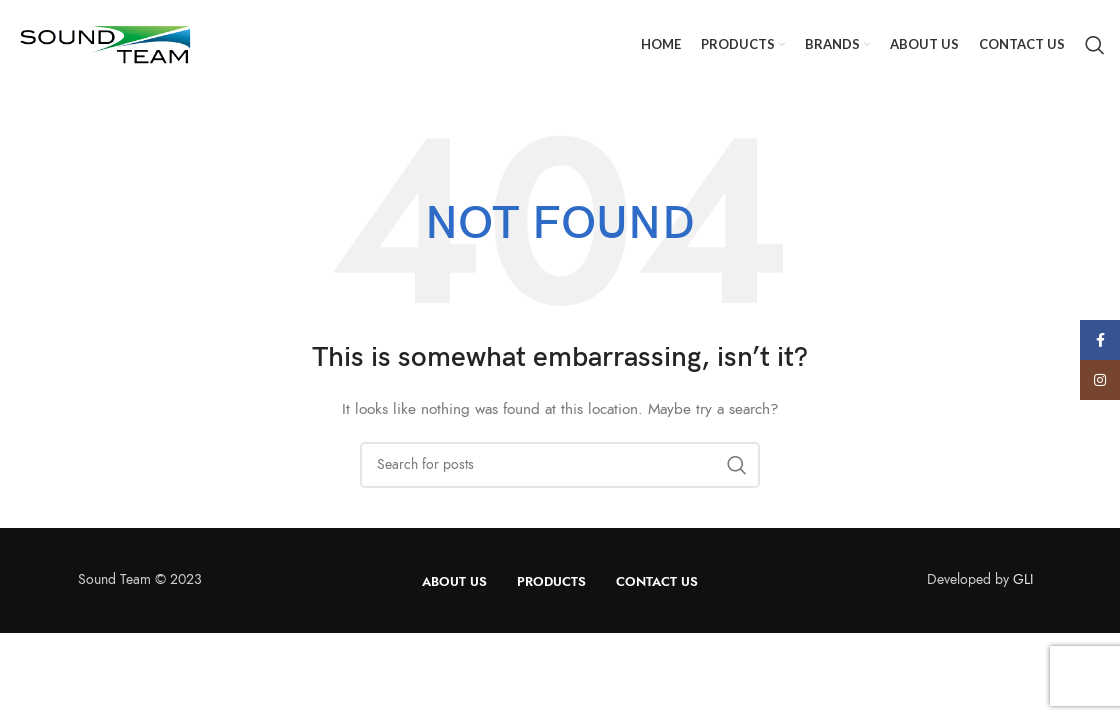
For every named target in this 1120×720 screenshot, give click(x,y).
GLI (1023, 579)
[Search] (1095, 45)
